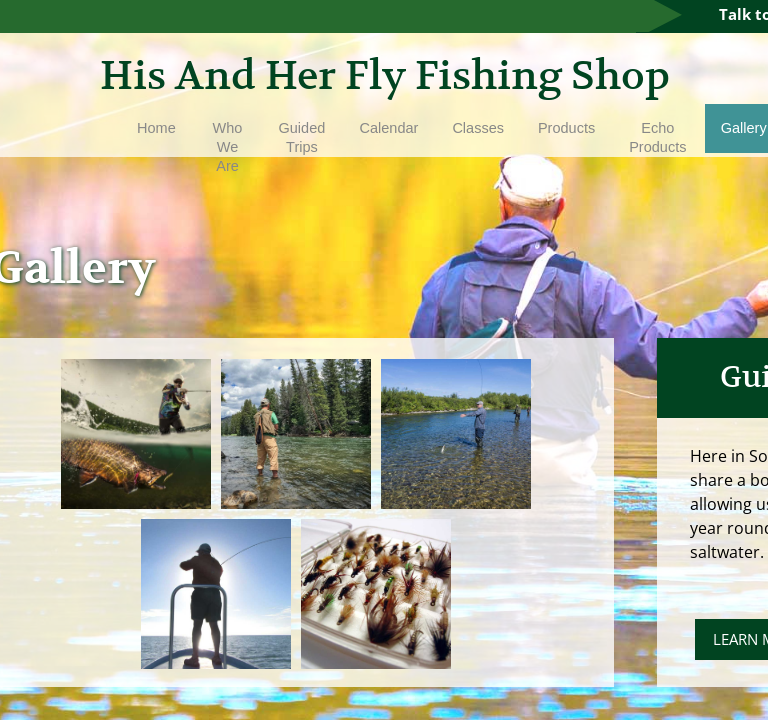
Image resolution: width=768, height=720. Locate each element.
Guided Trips (302, 137)
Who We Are (228, 147)
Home (156, 128)
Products (566, 128)
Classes (478, 128)
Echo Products (657, 137)
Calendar (389, 128)
